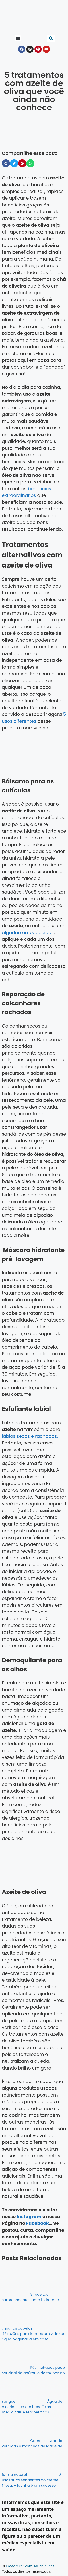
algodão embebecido (27, 932)
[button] (18, 38)
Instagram (29, 2216)
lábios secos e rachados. (30, 1436)
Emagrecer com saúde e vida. (31, 2566)
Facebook (37, 2223)
